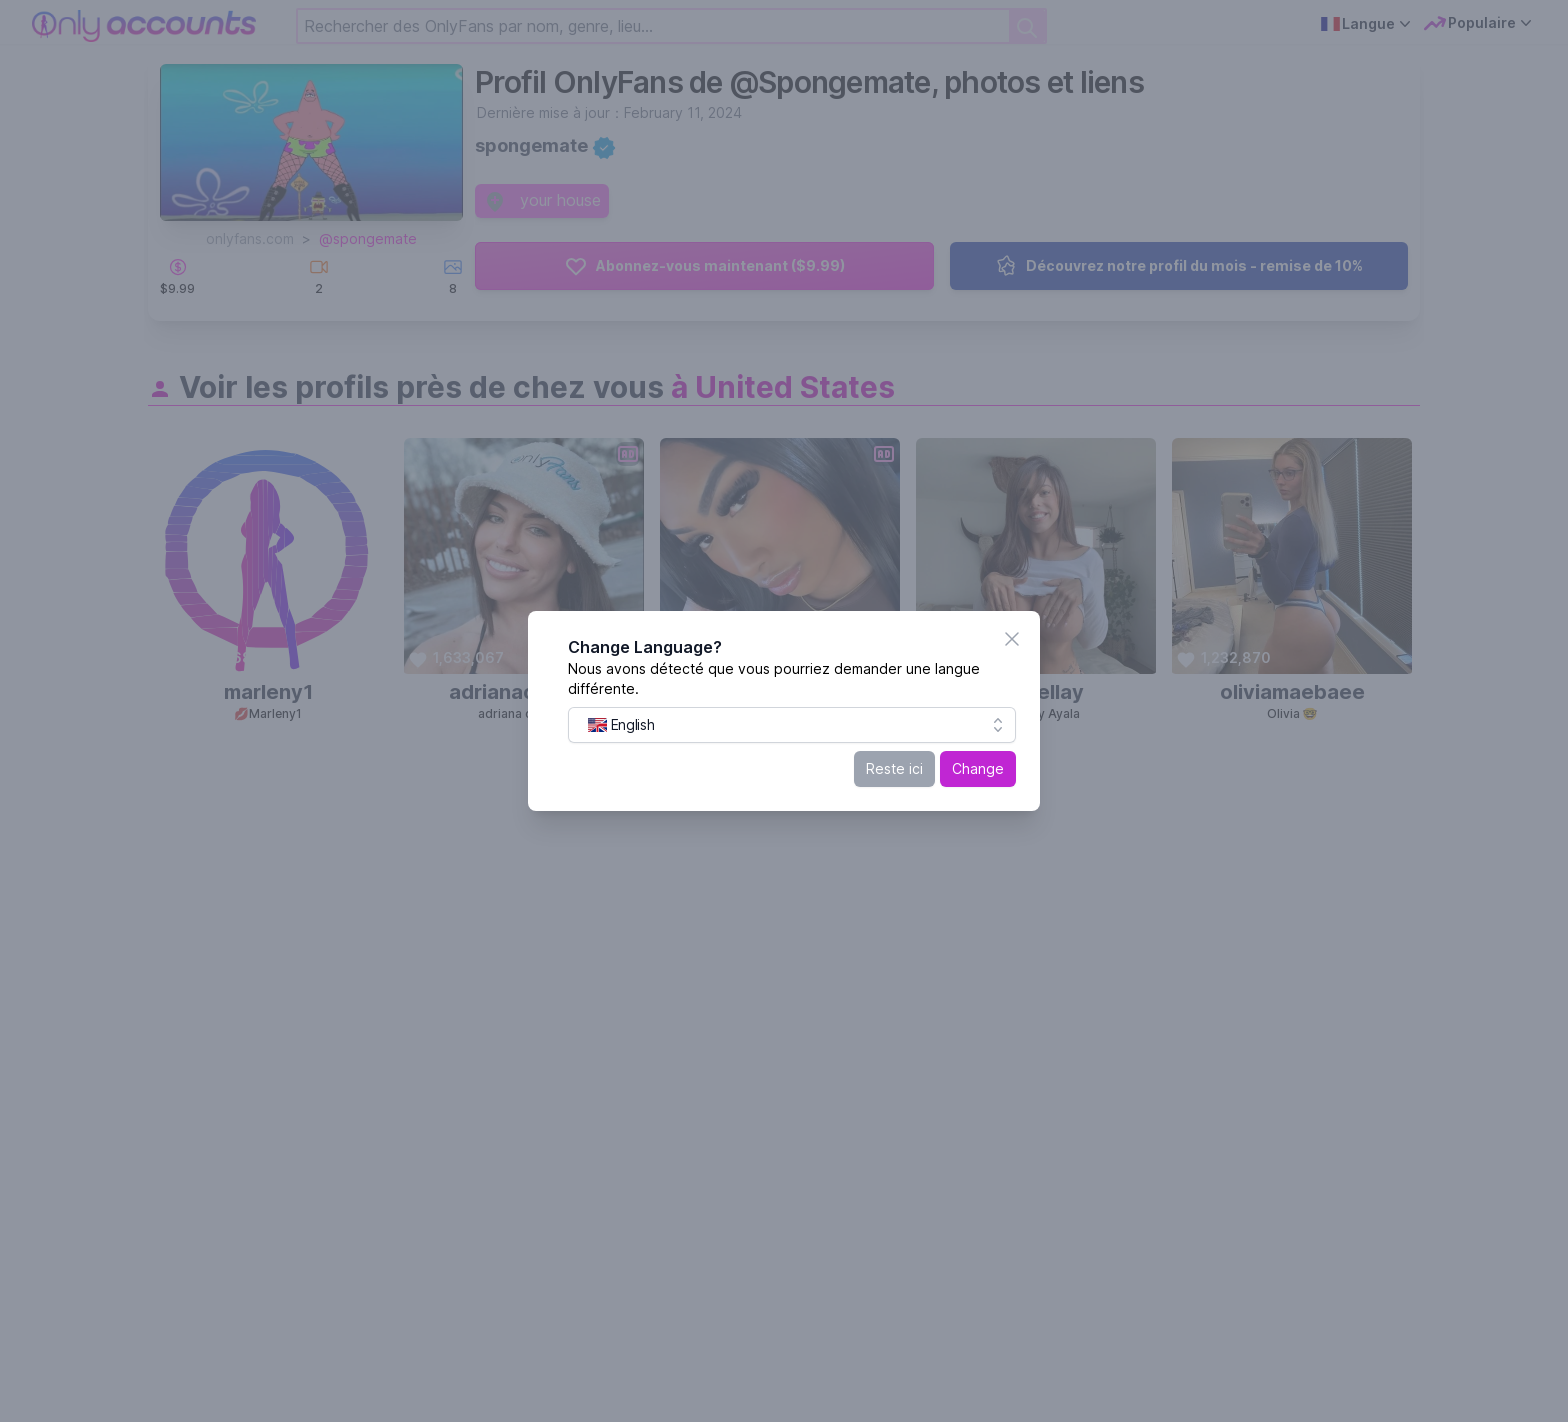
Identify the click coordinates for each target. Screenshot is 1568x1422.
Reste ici (894, 768)
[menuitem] (621, 725)
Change (978, 768)
